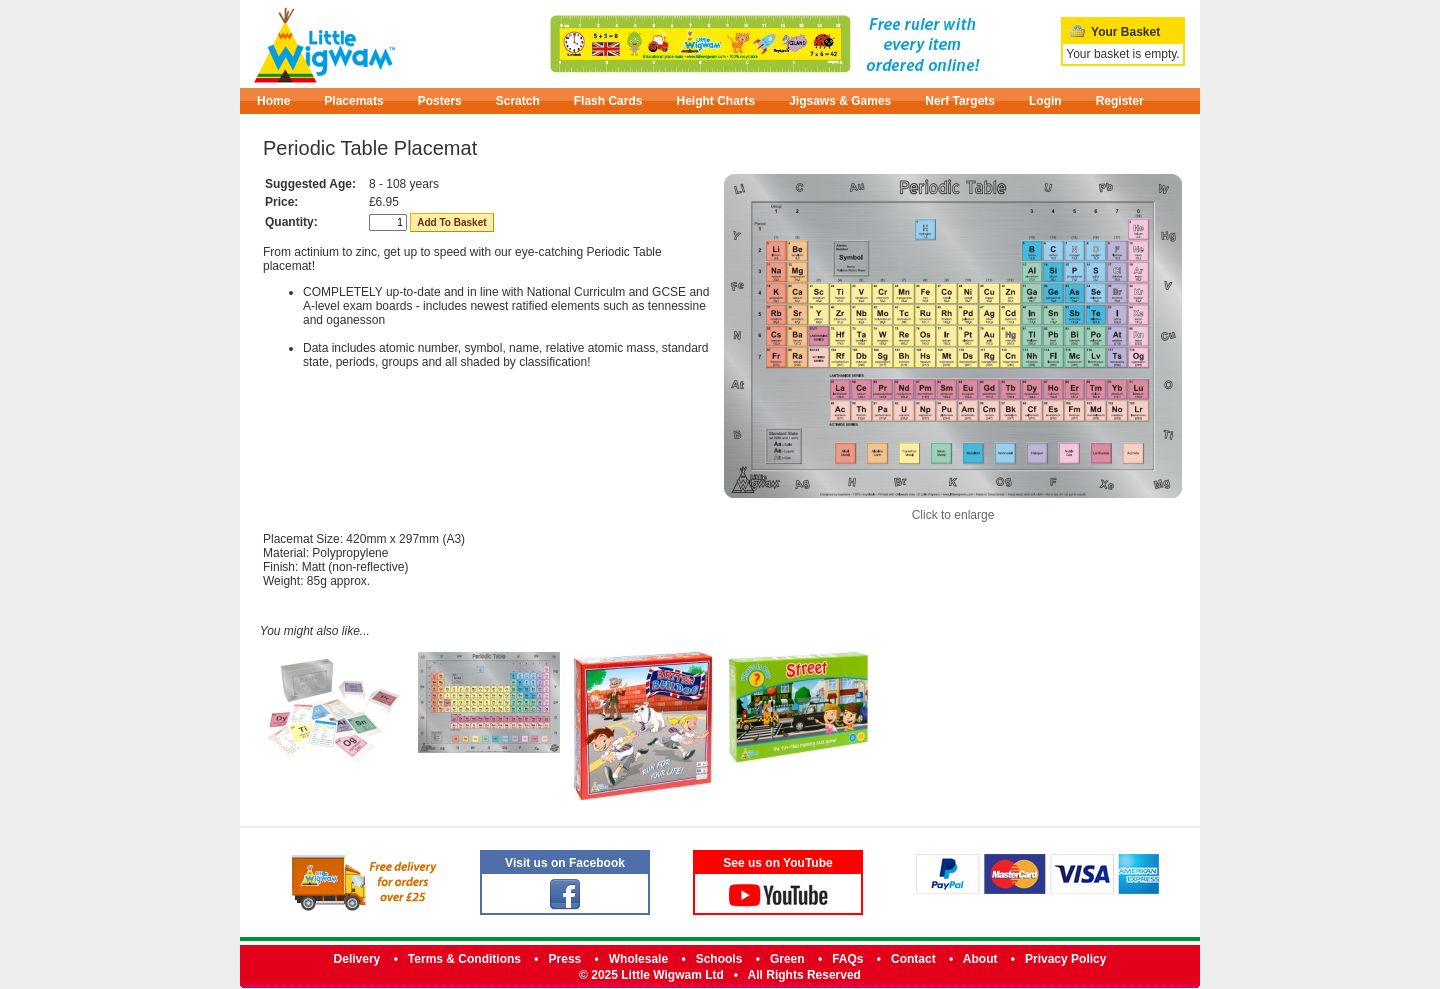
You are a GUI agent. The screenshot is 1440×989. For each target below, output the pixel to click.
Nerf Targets (960, 101)
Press (565, 959)
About (980, 959)
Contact (913, 959)
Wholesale (638, 959)
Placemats (353, 101)
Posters (440, 101)
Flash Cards (608, 101)
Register (1120, 101)
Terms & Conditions (464, 959)
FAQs (847, 959)
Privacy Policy (1065, 959)
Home (273, 101)
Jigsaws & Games (840, 101)
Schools (719, 959)
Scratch (518, 101)
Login (1045, 101)
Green (787, 959)
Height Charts (715, 101)
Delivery (357, 959)
